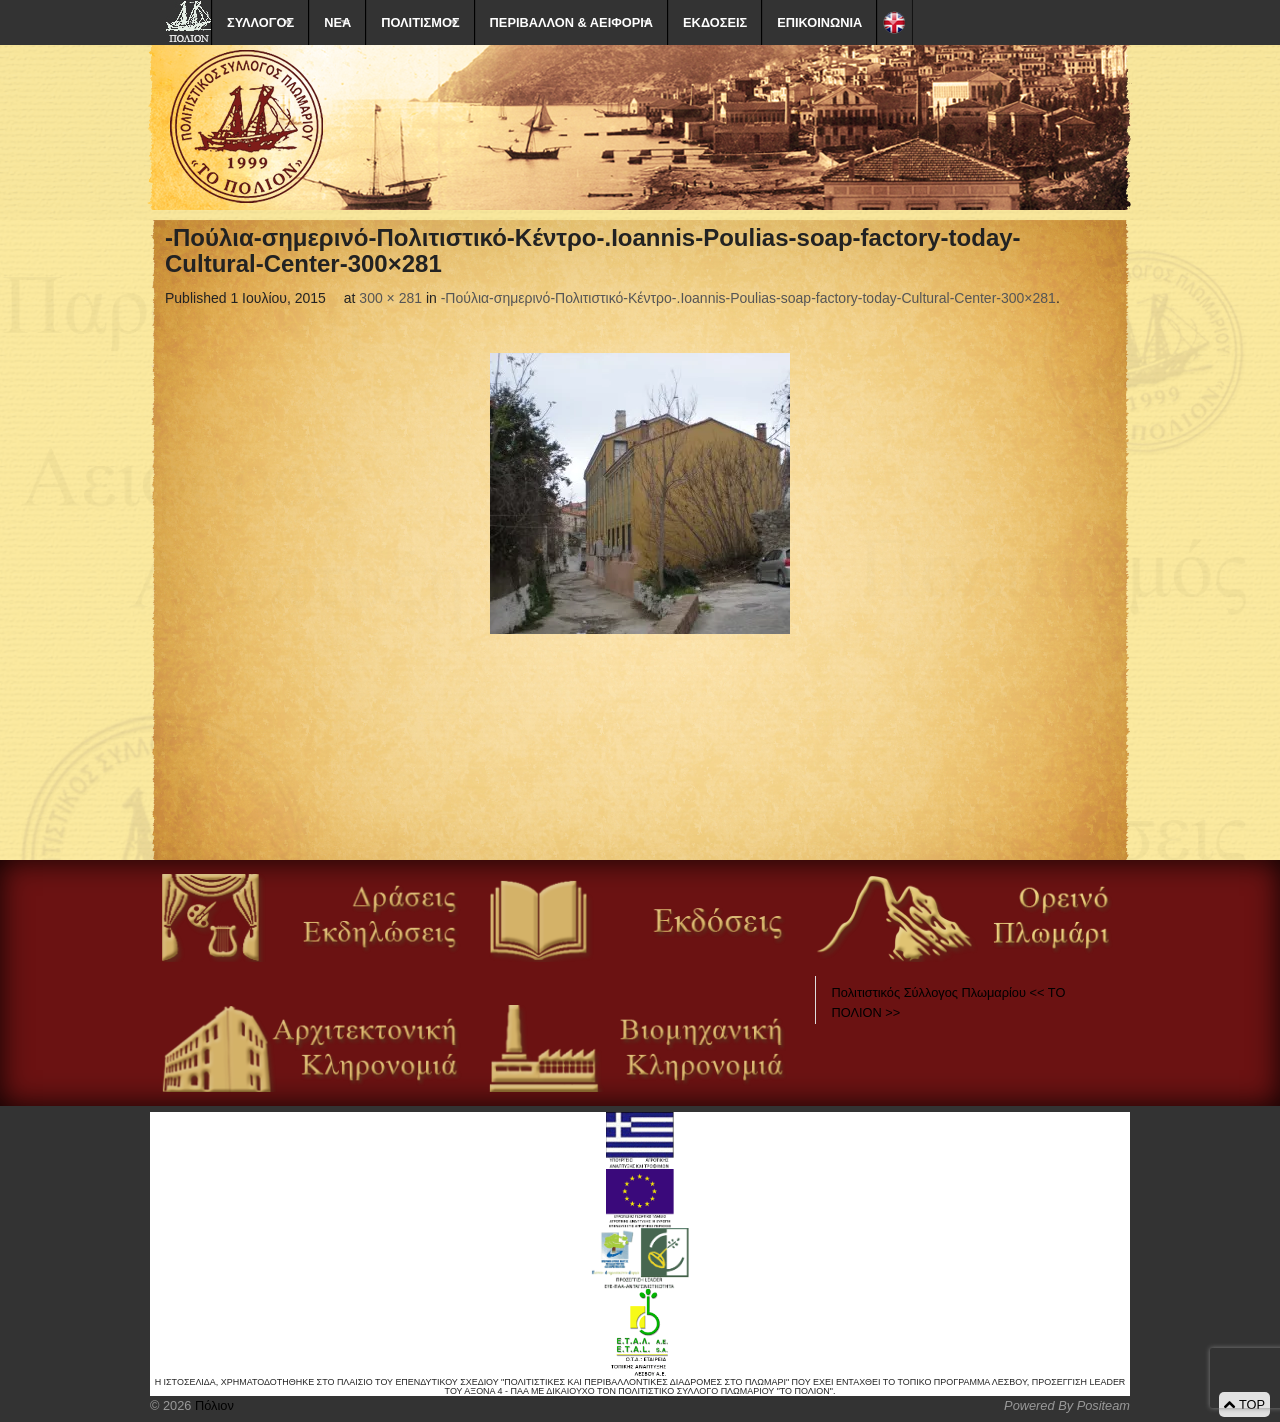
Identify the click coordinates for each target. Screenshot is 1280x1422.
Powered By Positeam (1067, 1405)
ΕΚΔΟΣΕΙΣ (715, 22)
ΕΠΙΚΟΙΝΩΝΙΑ (819, 22)
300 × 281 (390, 298)
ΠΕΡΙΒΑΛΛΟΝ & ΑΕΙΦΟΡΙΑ (571, 22)
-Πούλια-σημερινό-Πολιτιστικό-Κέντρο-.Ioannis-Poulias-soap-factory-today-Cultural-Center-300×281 (748, 298)
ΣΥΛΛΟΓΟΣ (260, 22)
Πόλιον (212, 1405)
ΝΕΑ (337, 22)
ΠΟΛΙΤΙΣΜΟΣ (420, 22)
